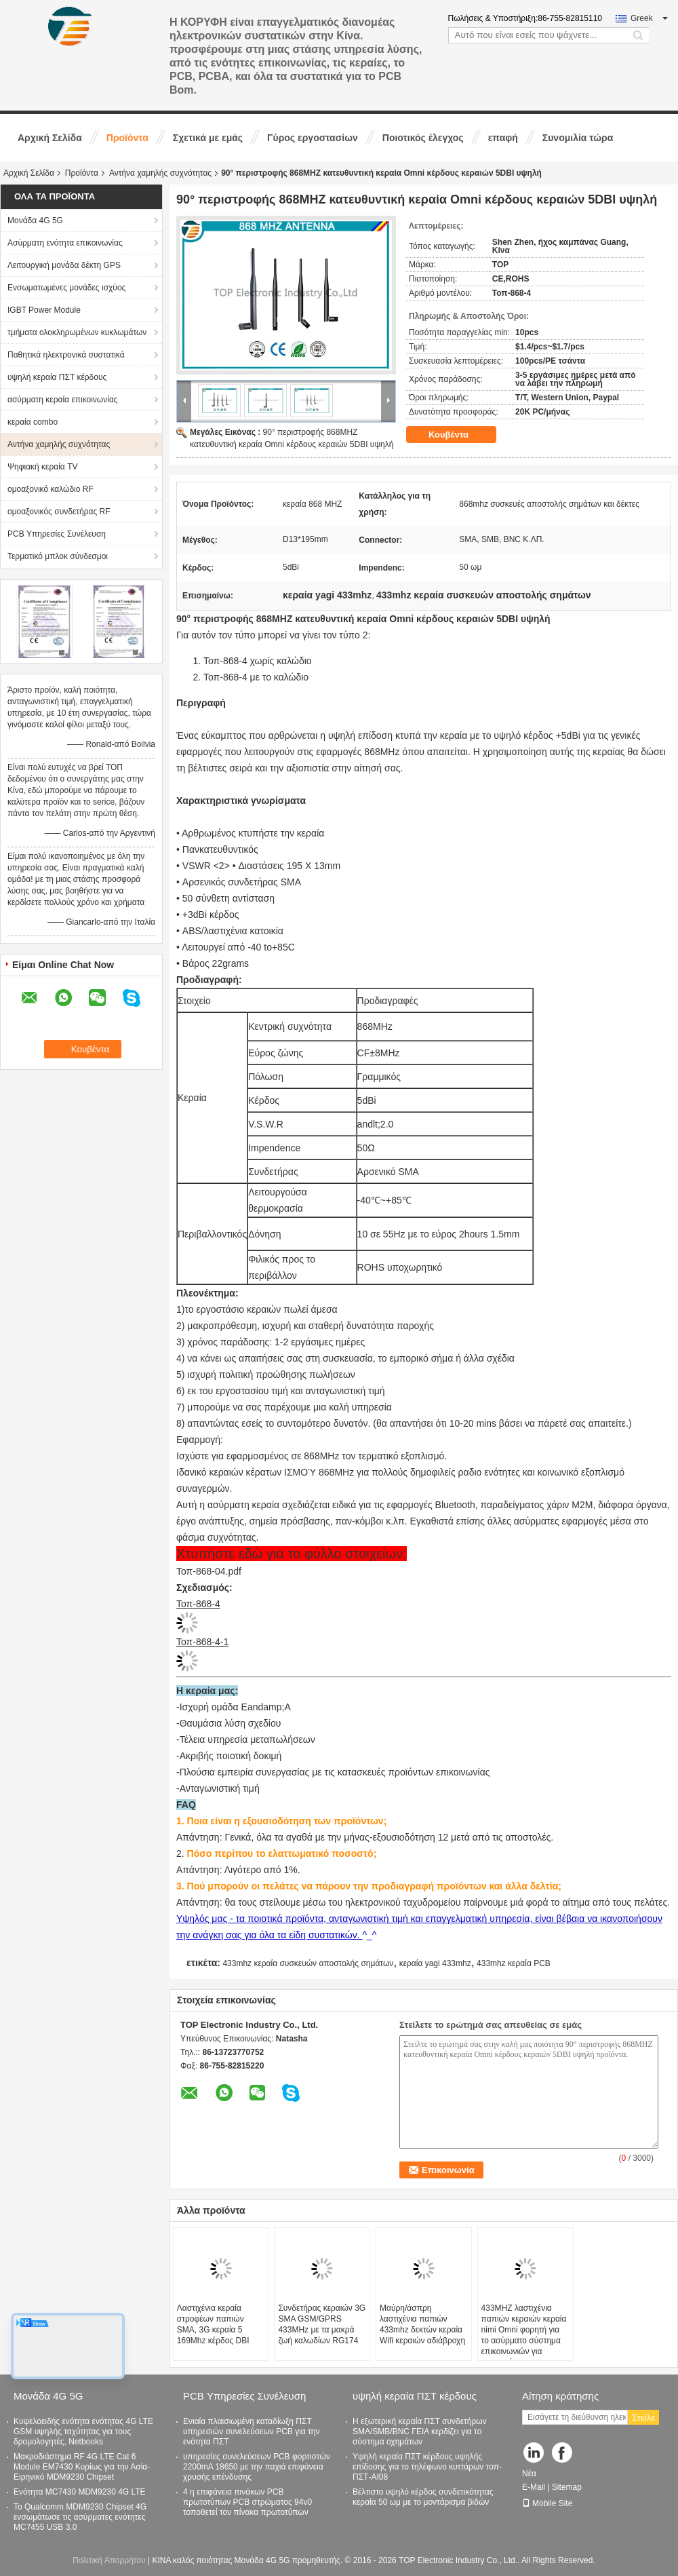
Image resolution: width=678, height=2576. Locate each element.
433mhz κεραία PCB (514, 1963)
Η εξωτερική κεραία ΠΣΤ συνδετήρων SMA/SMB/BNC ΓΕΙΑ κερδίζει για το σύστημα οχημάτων (420, 2431)
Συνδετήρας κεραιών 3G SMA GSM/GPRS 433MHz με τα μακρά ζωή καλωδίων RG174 (321, 2324)
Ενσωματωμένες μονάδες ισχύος (66, 287)
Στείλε (643, 2417)
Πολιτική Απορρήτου (109, 2560)
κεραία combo (32, 422)
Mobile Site (547, 2503)
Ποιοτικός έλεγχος (423, 137)
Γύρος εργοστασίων (312, 137)
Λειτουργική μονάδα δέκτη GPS (64, 265)
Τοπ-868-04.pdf (208, 1571)
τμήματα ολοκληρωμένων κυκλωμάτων (76, 332)
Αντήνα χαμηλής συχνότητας (160, 173)
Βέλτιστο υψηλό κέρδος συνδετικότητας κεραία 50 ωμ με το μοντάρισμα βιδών (423, 2497)
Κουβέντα (457, 434)
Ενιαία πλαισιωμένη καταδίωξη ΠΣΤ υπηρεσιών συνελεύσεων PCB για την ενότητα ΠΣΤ (251, 2431)
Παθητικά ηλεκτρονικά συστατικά (66, 355)
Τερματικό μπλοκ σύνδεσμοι (57, 556)
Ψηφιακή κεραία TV (42, 467)
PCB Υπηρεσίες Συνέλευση (56, 534)
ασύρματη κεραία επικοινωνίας (62, 399)
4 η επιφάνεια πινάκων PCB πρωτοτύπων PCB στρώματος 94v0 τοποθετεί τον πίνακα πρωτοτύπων (247, 2502)
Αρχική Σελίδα (50, 137)
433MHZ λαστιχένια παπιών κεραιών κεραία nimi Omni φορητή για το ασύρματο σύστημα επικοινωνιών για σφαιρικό (524, 2335)
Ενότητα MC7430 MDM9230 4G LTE (80, 2492)
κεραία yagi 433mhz (435, 1963)
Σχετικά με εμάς (208, 137)
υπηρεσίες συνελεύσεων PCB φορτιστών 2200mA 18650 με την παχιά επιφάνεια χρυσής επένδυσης (256, 2467)
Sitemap (567, 2487)
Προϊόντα (127, 137)
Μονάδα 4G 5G (35, 220)
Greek (649, 18)
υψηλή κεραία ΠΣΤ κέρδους (56, 377)
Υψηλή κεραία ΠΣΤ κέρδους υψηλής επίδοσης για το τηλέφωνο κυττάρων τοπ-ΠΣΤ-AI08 (427, 2467)
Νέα (529, 2473)
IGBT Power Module (44, 310)
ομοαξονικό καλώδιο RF (50, 489)
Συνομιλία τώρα (577, 137)
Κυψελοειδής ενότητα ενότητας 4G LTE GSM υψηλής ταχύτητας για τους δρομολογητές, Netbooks (83, 2431)
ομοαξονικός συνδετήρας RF (59, 511)
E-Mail (533, 2487)
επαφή (503, 137)
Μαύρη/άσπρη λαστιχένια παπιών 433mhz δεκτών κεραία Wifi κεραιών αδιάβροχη (422, 2324)
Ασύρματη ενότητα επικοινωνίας (65, 243)
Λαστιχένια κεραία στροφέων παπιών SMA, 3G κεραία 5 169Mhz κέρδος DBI (213, 2324)
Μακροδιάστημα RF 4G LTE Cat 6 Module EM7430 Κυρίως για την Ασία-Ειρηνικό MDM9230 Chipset (82, 2467)
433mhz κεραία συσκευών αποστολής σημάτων (307, 1963)
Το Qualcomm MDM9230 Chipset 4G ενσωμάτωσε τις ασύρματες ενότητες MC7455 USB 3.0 (80, 2517)
